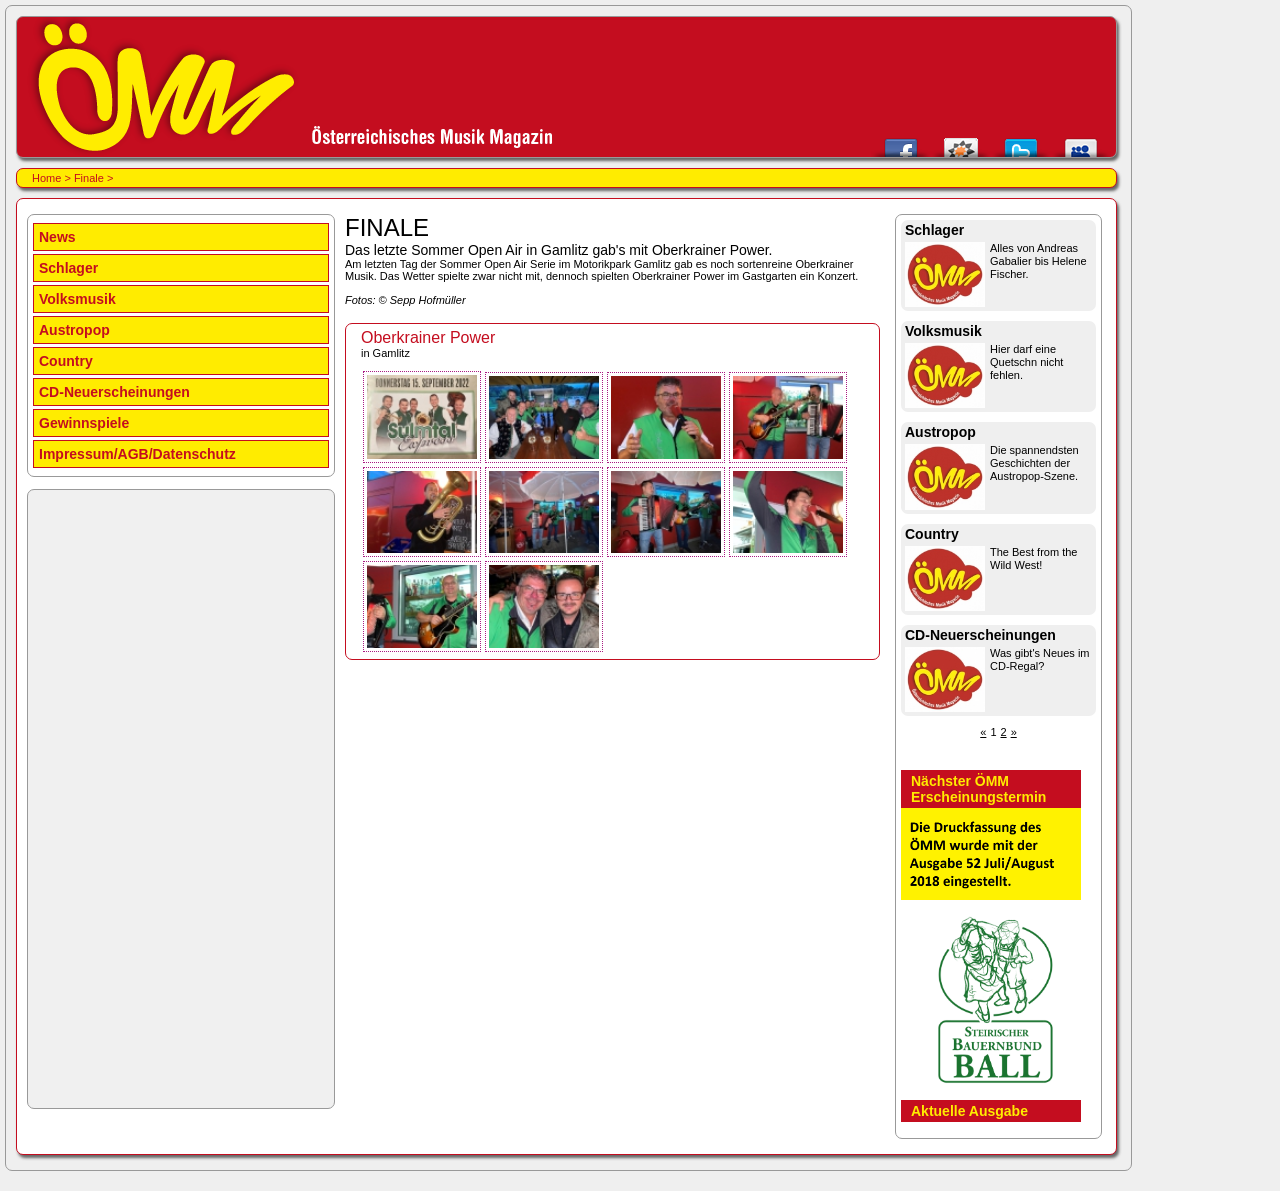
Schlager (68, 268)
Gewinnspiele (84, 423)
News (57, 237)
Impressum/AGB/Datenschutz (137, 454)
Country (66, 361)
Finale (89, 178)
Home (46, 178)
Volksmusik (77, 299)
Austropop (74, 330)
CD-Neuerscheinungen (114, 392)
